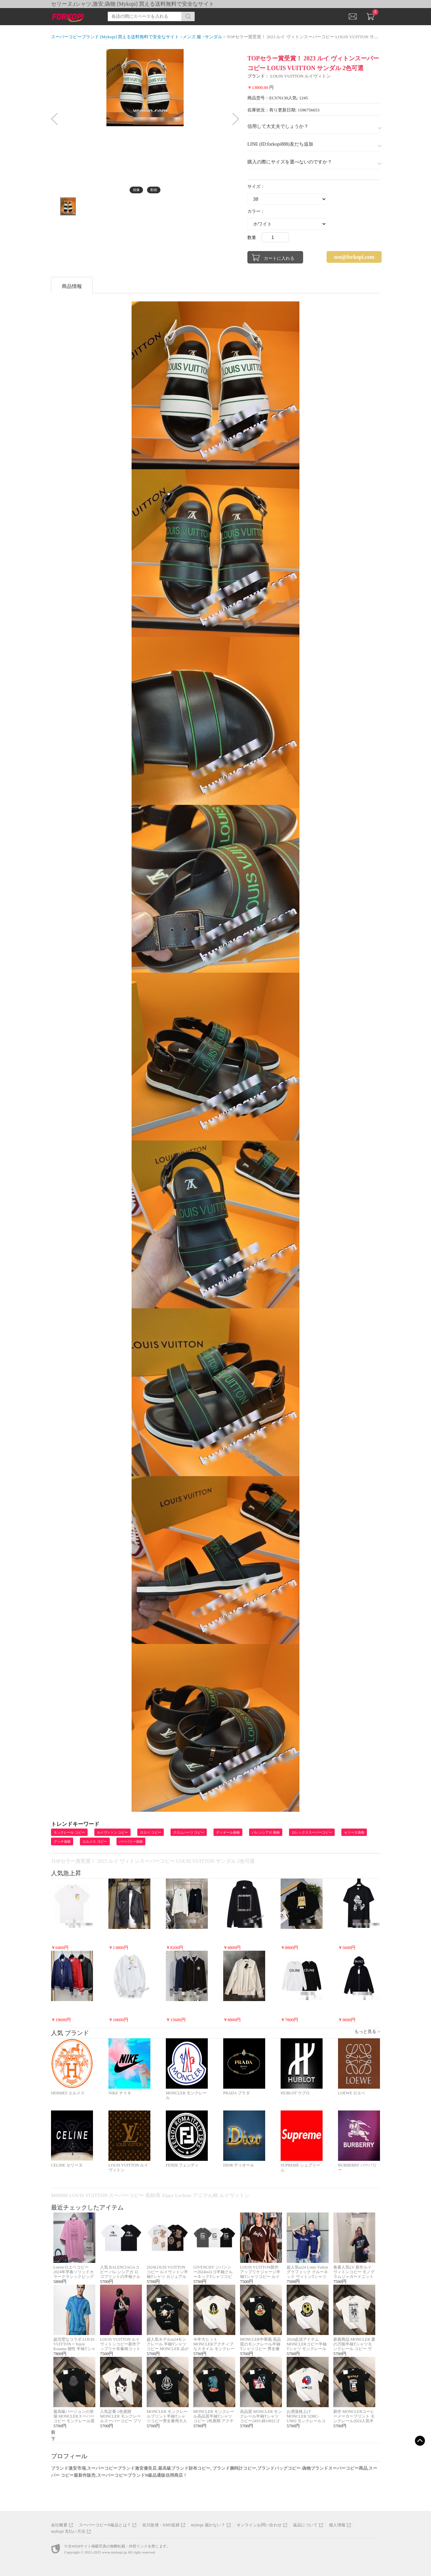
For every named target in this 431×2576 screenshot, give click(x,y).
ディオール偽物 (228, 1832)
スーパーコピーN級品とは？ (105, 2525)
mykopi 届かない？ (208, 2525)
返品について (305, 2525)
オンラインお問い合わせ (259, 2525)
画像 (136, 190)
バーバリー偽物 (131, 1841)
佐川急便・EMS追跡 (161, 2525)
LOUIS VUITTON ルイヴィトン (300, 76)
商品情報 (72, 286)
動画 (153, 190)
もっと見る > (367, 2031)
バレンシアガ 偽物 (266, 1832)
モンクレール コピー (69, 1832)
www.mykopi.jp (114, 2552)
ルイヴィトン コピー (112, 1832)
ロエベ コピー (150, 1832)
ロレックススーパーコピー (312, 1832)
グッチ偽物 (62, 1841)
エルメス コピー (95, 1841)
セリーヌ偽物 (354, 1832)
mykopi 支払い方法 (68, 2531)
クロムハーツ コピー (188, 1832)
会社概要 (59, 2525)
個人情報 (337, 2525)
